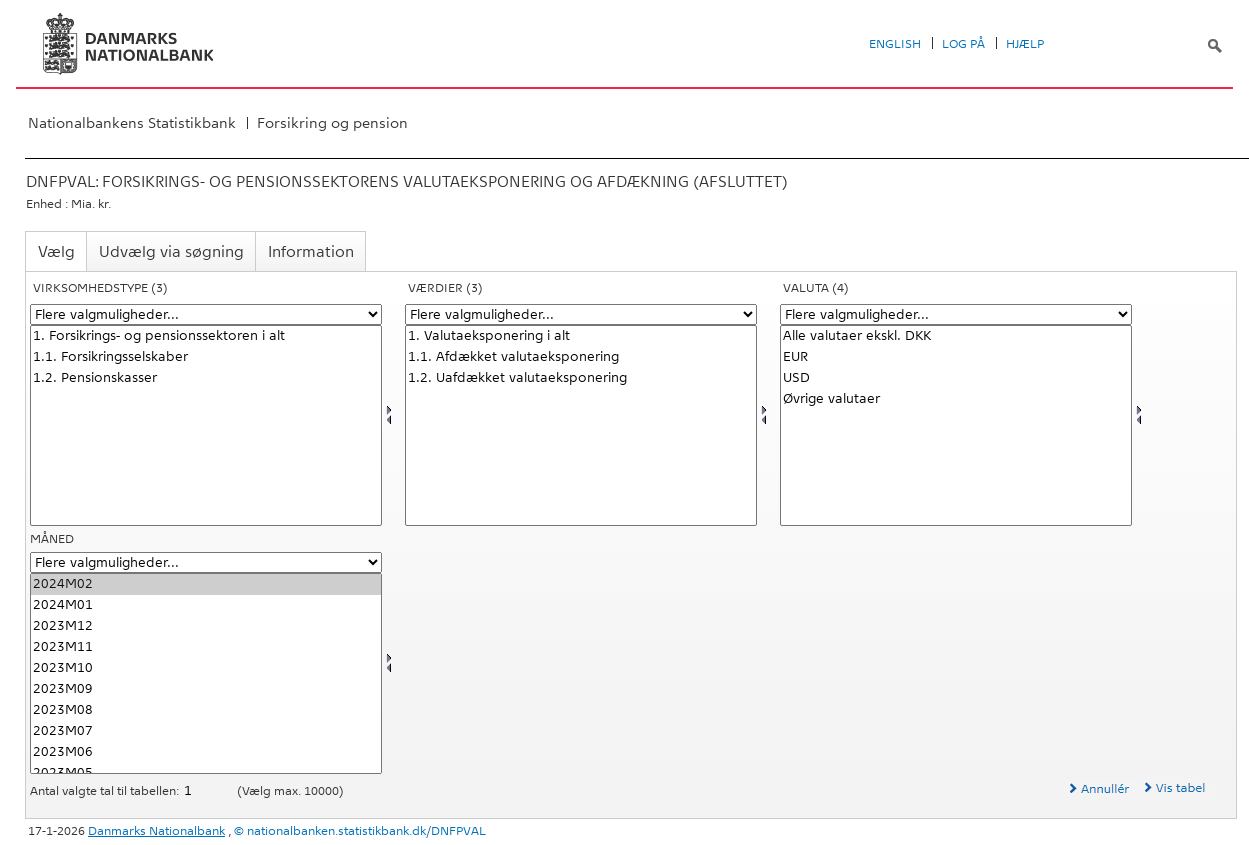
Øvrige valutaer (956, 399)
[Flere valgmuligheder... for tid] (206, 562)
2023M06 (206, 752)
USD (956, 378)
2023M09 (206, 689)
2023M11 (206, 647)
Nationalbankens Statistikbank (132, 123)
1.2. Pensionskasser (206, 378)
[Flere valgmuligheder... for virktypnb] (206, 314)
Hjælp (1025, 44)
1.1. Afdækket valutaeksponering (581, 357)
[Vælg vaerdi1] (581, 425)
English (895, 44)
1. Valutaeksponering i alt (581, 336)
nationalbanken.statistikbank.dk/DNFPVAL (366, 831)
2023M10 (206, 668)
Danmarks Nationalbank (156, 831)
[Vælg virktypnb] (206, 425)
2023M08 (206, 710)
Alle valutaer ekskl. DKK (956, 336)
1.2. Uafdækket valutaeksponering (581, 378)
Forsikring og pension (332, 123)
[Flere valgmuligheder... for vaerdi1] (581, 314)
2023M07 (206, 731)
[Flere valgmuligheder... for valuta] (956, 314)
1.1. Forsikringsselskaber (206, 357)
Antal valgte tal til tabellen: (106, 791)
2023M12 (206, 626)
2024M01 (206, 605)
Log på (963, 44)
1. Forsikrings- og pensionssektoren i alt (206, 336)
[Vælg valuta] (956, 425)
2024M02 (206, 584)
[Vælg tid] (206, 673)
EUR (956, 357)
